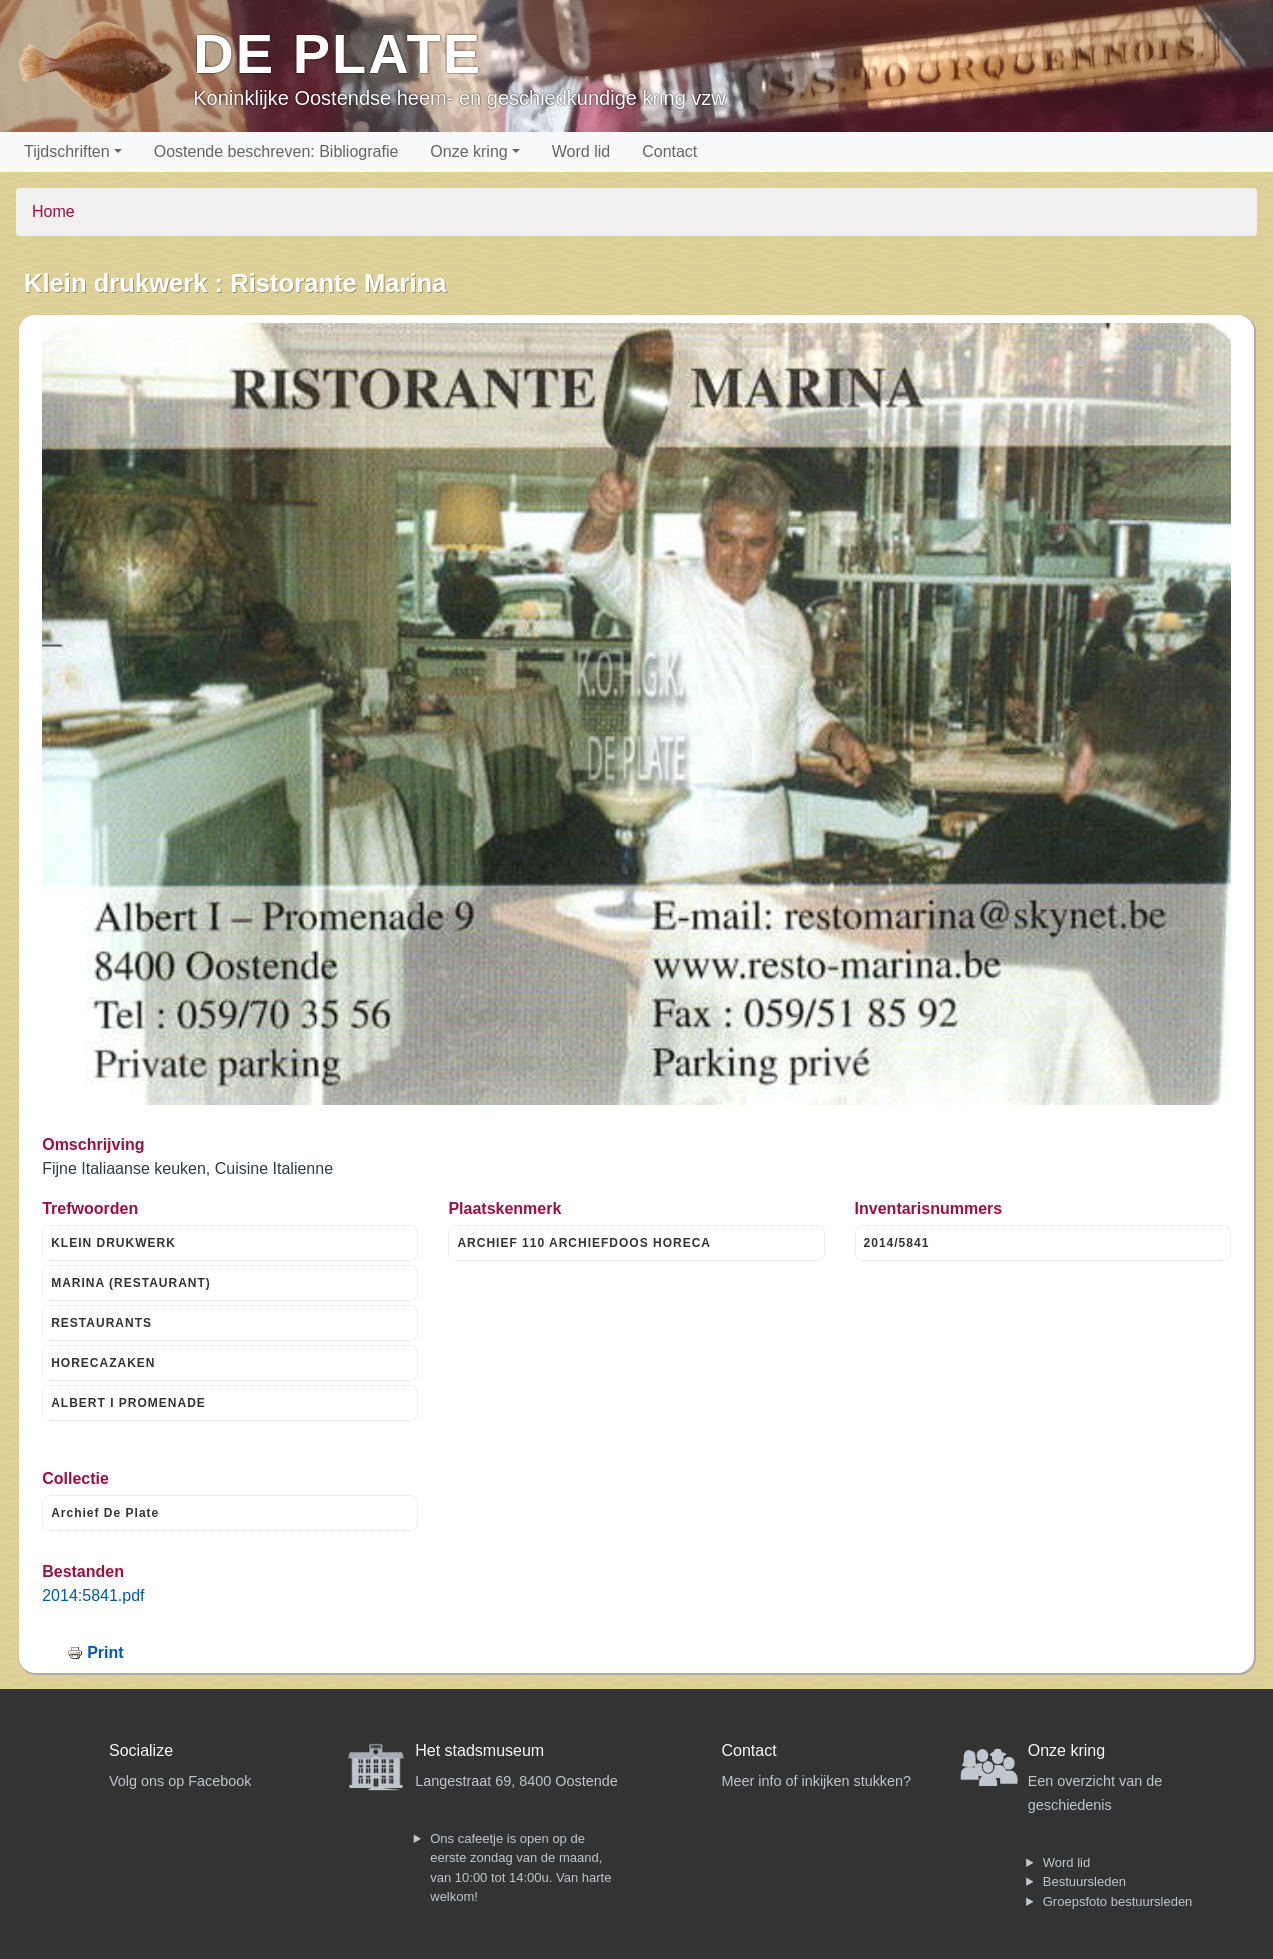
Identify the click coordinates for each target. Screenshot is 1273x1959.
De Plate (337, 53)
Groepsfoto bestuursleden (1118, 1901)
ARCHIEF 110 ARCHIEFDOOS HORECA (584, 1243)
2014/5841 (897, 1243)
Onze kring (468, 151)
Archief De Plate (105, 1513)
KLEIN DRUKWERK (113, 1243)
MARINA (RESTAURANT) (131, 1283)
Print (105, 1652)
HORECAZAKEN (103, 1363)
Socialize (141, 1750)
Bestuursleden (1084, 1881)
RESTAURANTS (101, 1323)
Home (53, 211)
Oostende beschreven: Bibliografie (276, 151)
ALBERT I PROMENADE (128, 1403)
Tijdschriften (67, 151)
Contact (669, 151)
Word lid (581, 151)
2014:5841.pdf (93, 1595)
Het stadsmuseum (479, 1750)
